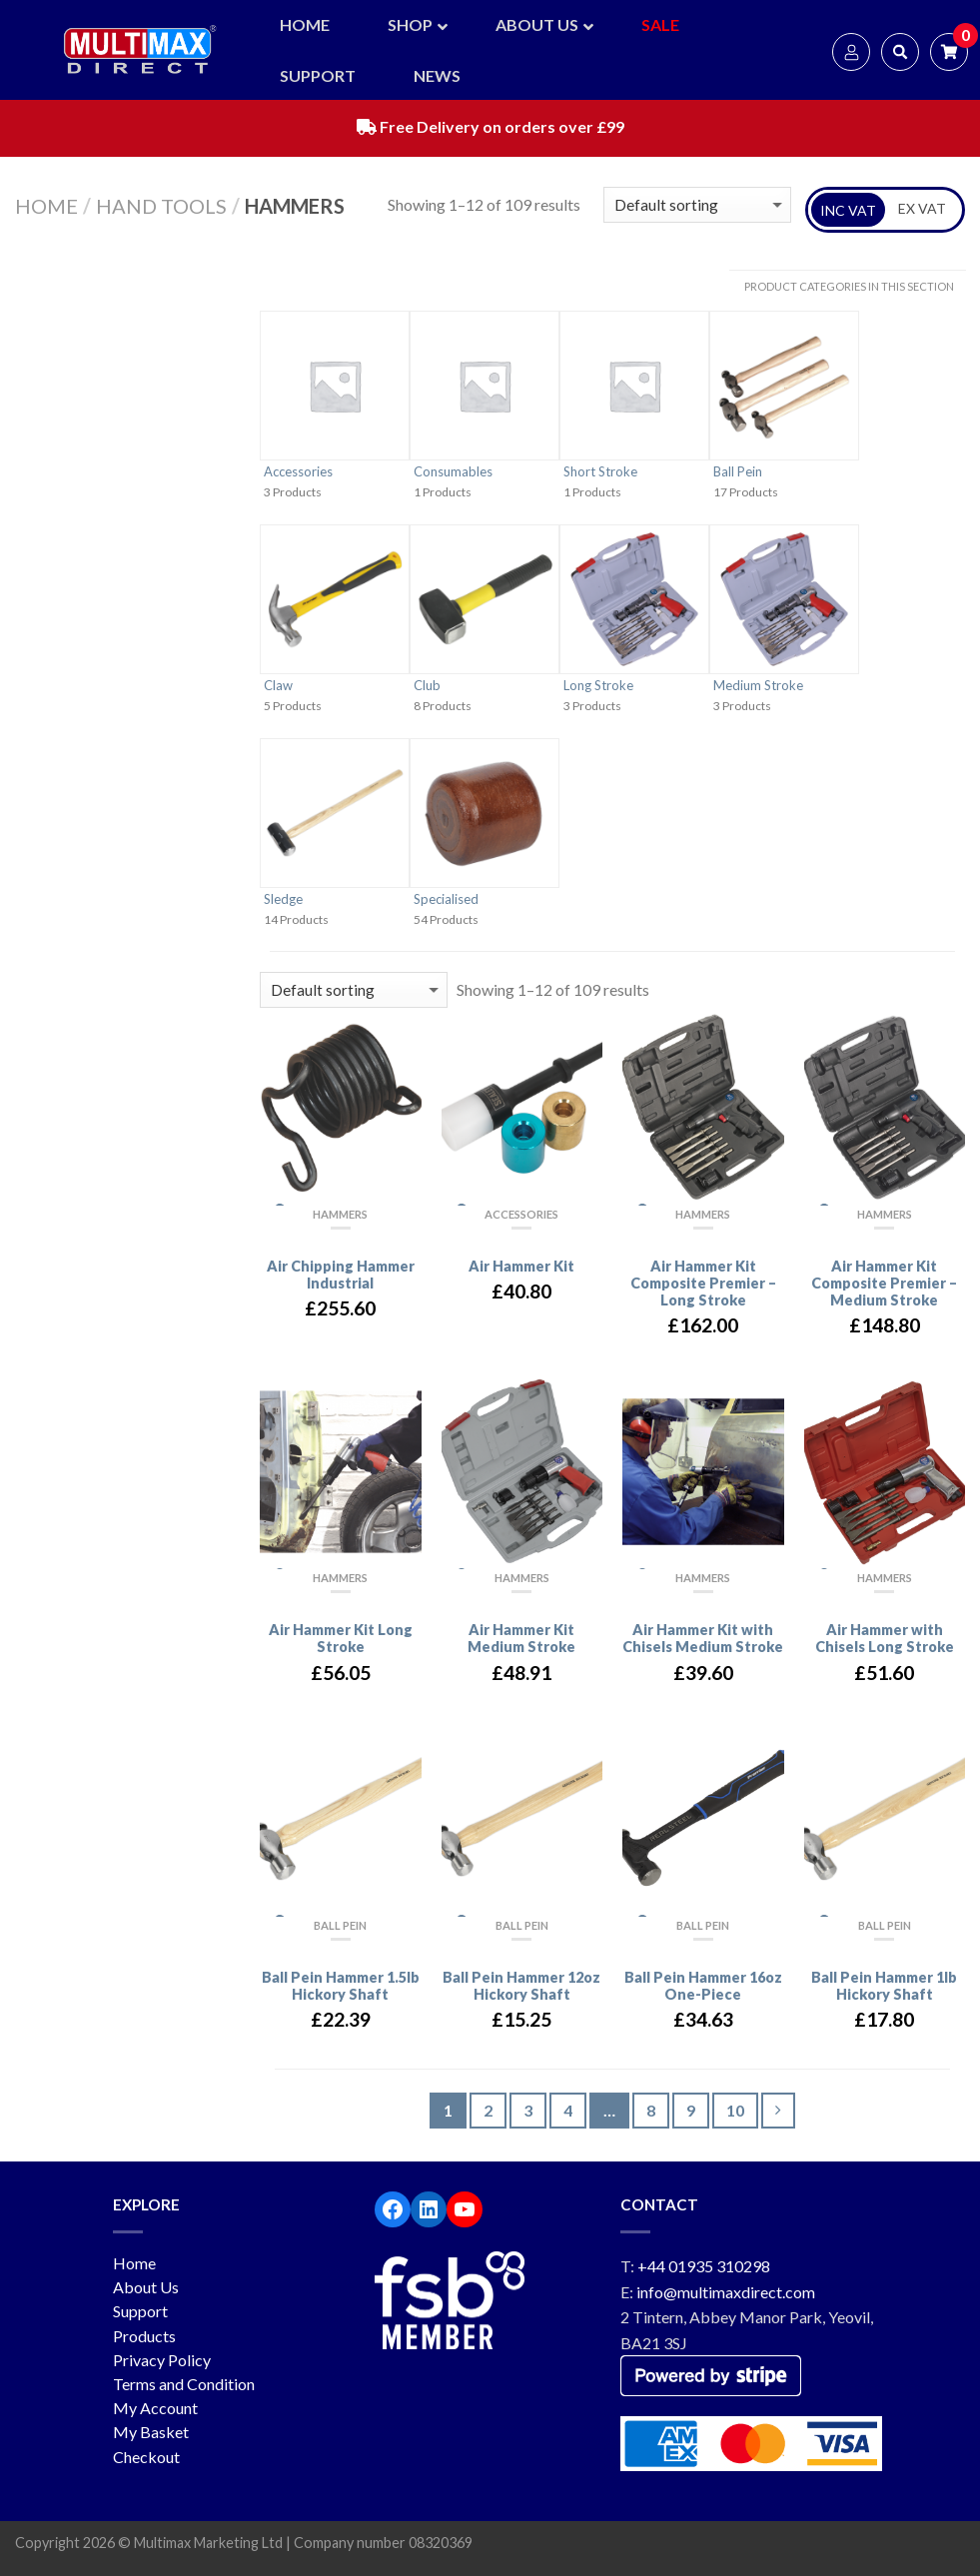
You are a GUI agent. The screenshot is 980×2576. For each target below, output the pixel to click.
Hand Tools (161, 206)
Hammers (340, 1214)
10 (735, 2110)
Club (427, 685)
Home (46, 206)
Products (144, 2335)
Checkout (146, 2456)
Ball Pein (737, 471)
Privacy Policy (162, 2359)
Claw (278, 685)
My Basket (151, 2431)
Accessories (298, 471)
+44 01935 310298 (703, 2265)
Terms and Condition (184, 2383)
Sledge (283, 899)
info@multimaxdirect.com (725, 2291)
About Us (146, 2286)
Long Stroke (598, 685)
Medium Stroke (758, 685)
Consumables (453, 471)
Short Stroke (600, 471)
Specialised (446, 899)
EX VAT (922, 208)
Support (140, 2310)
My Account (155, 2407)
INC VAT (848, 210)
